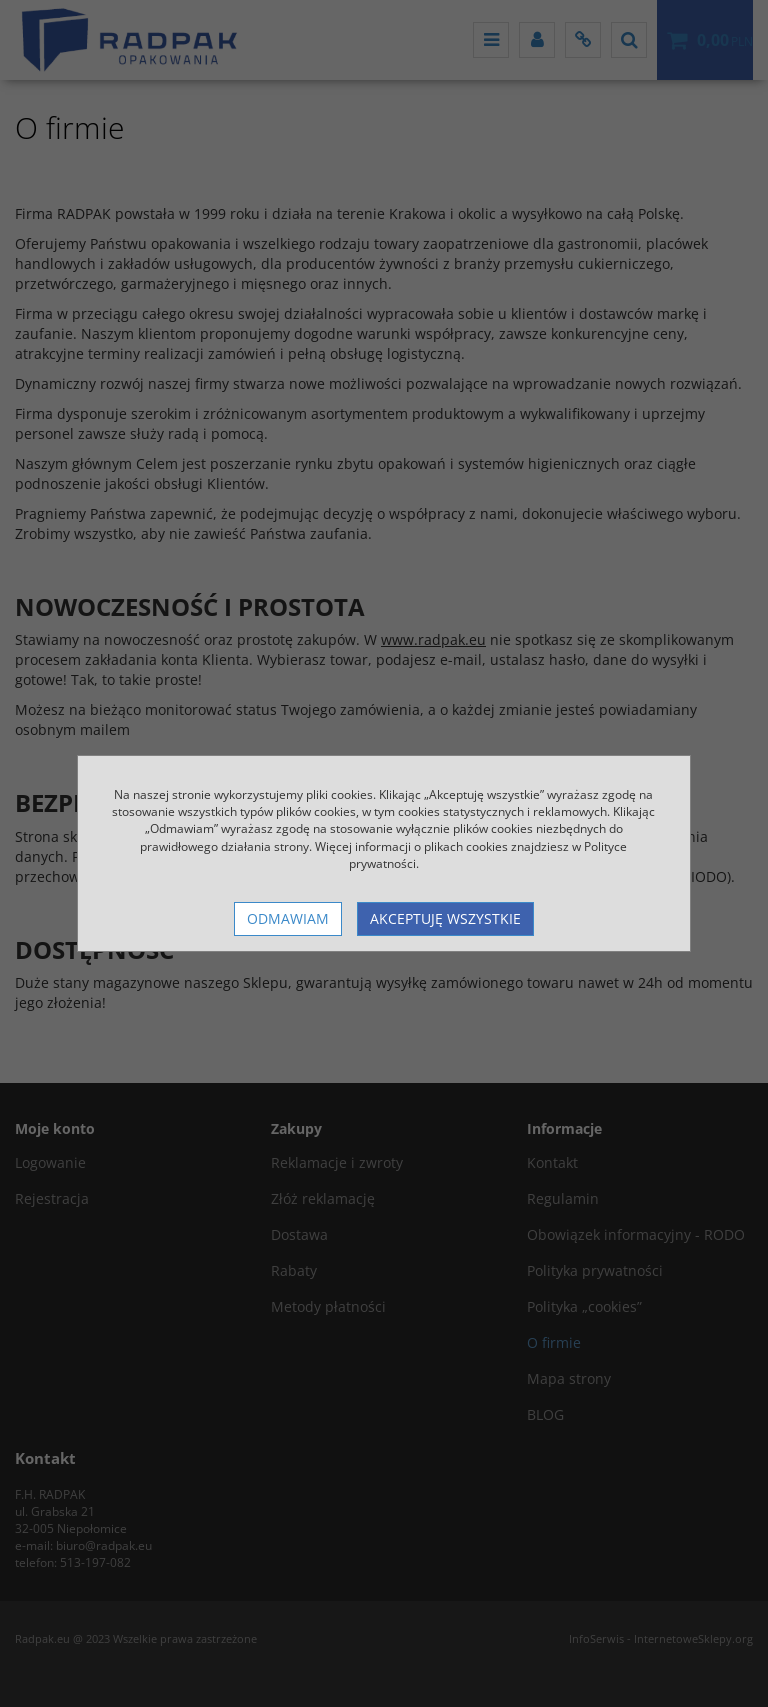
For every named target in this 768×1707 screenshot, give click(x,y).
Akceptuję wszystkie (445, 918)
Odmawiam (288, 918)
